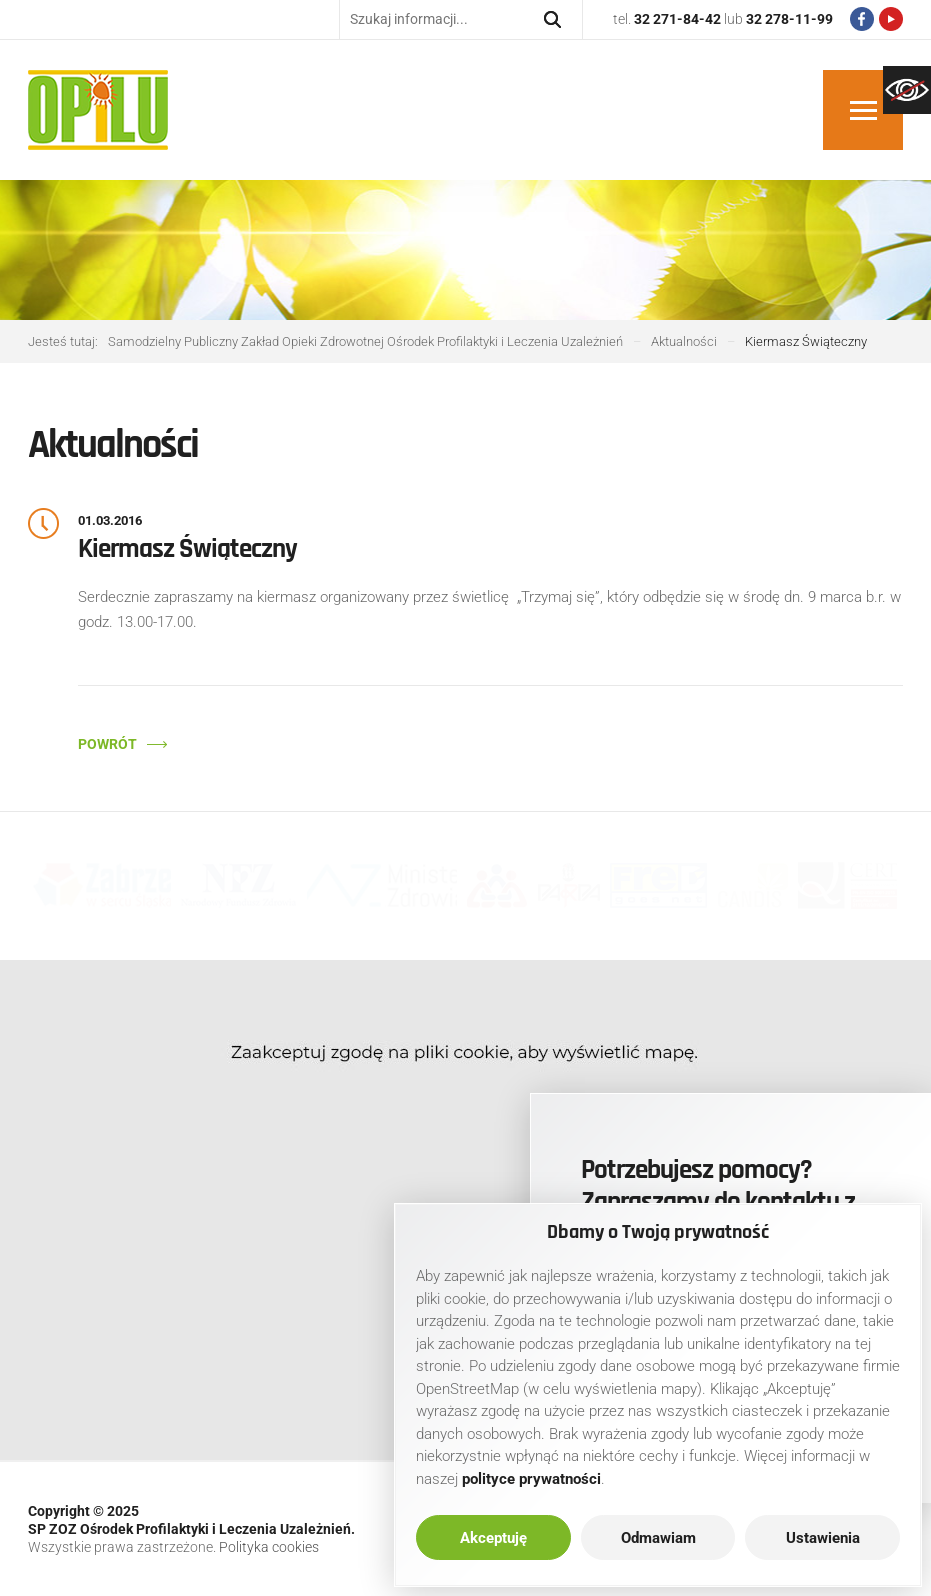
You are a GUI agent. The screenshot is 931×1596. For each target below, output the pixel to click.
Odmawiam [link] (658, 1538)
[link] (907, 90)
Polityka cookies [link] (269, 1547)
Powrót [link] (107, 744)
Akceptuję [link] (493, 1538)
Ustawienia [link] (823, 1538)
